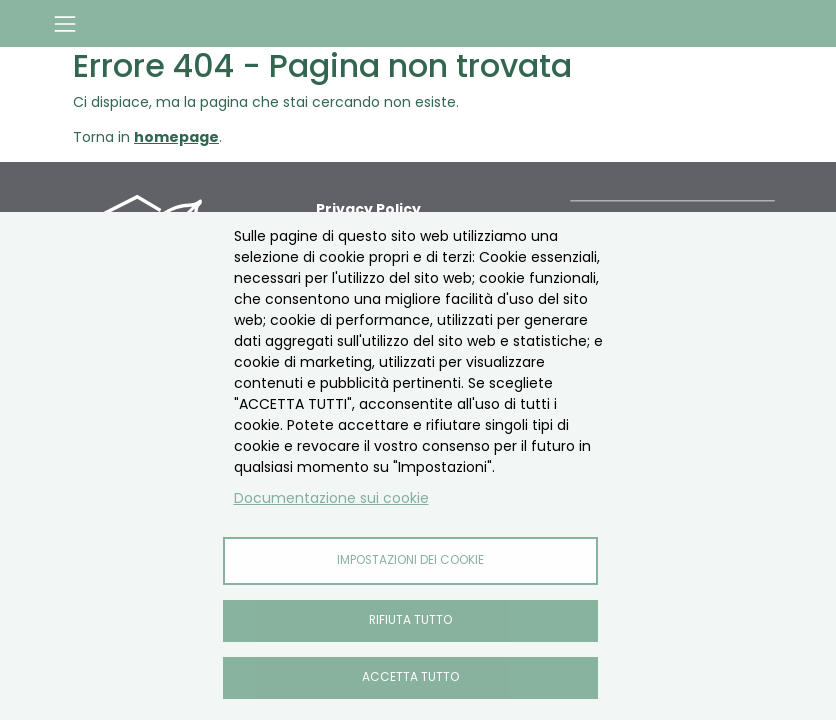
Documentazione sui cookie (331, 498)
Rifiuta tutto (410, 620)
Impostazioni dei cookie (410, 560)
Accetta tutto (410, 677)
